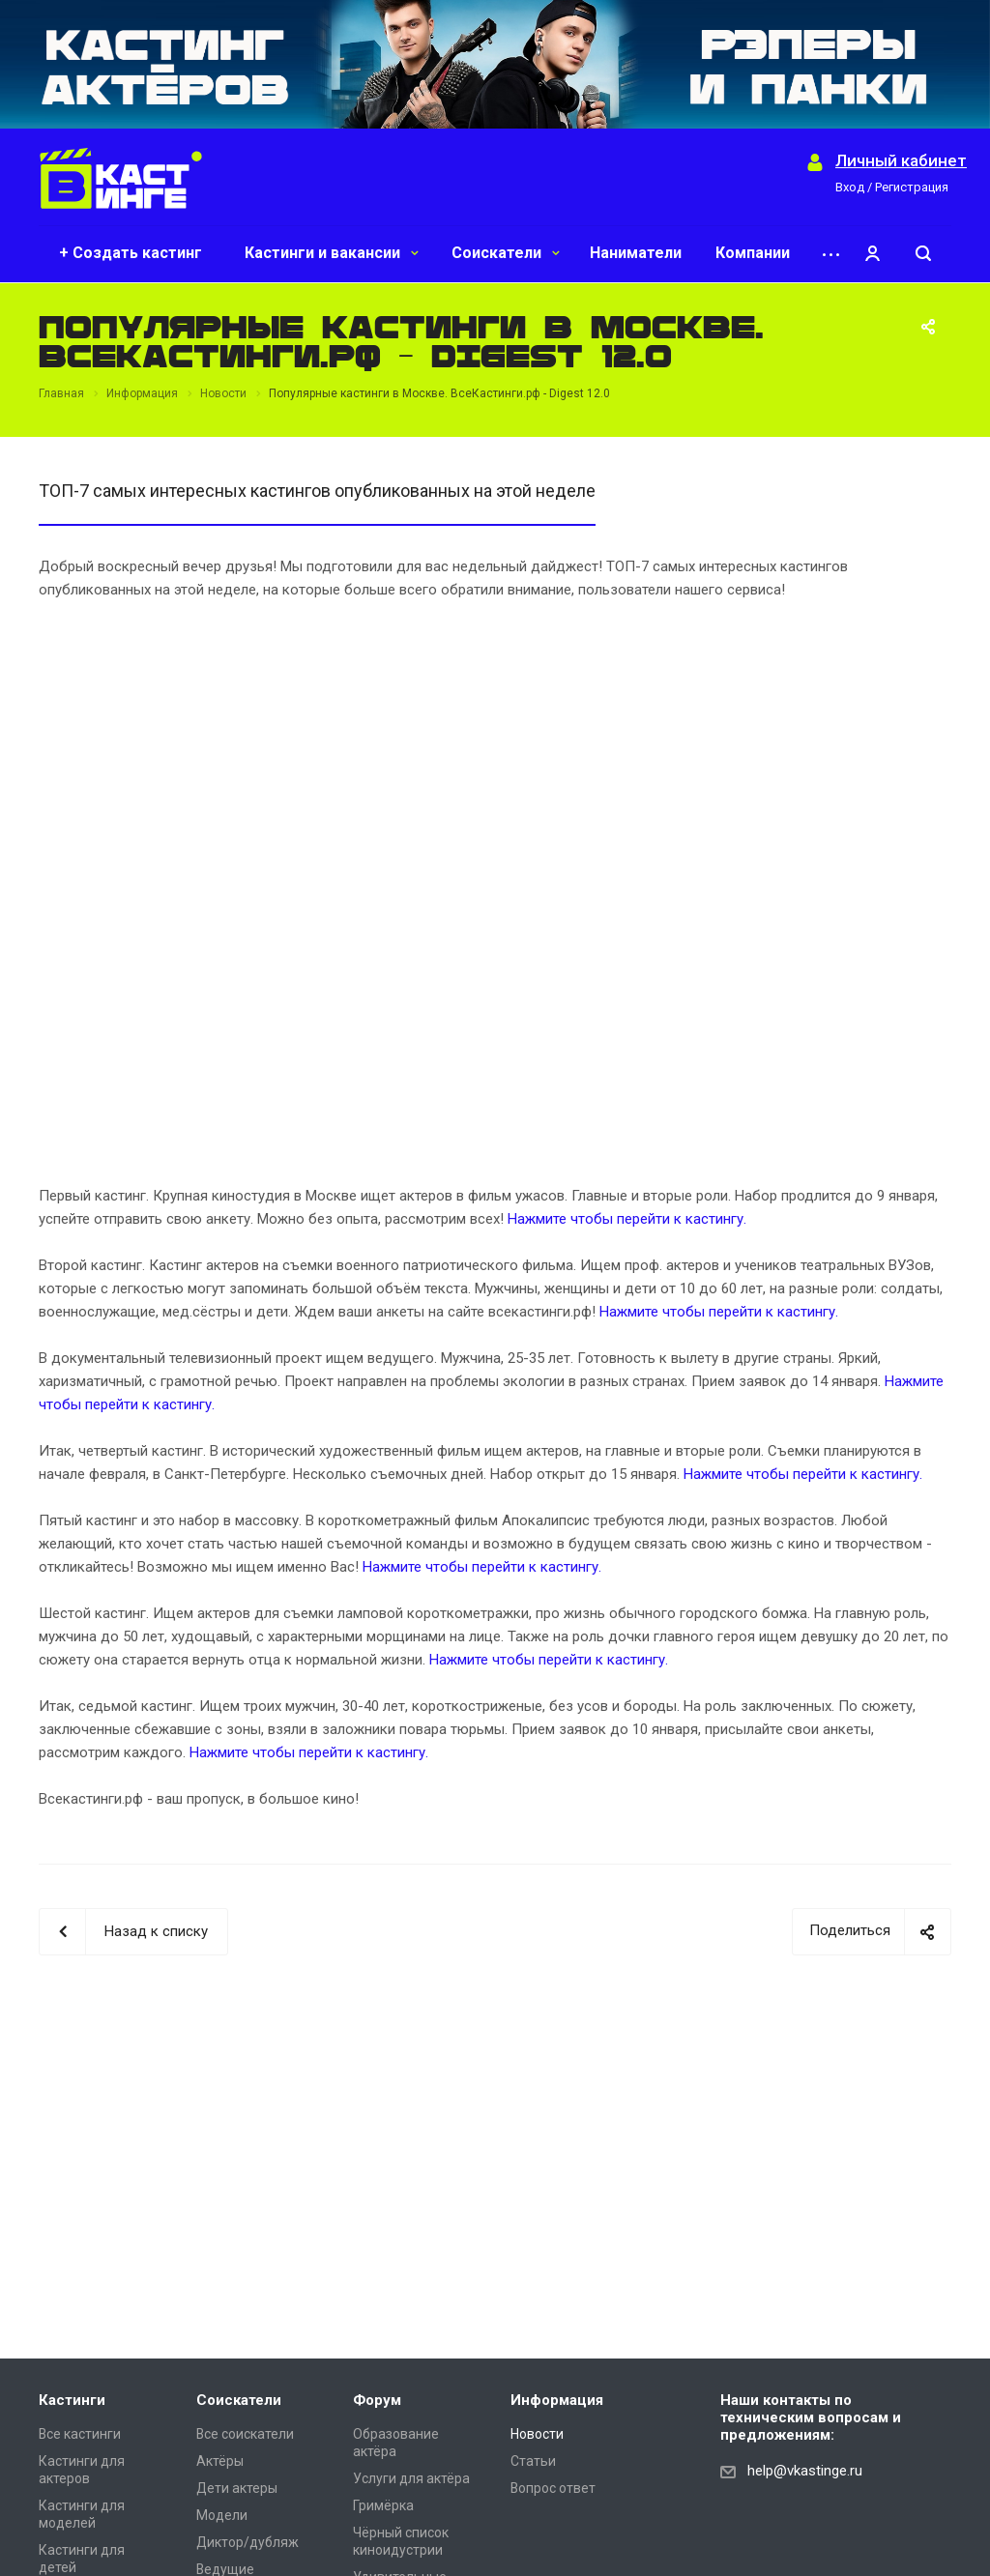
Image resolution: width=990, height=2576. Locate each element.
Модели (222, 2515)
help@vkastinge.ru (804, 2470)
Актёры (220, 2461)
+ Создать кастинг (130, 253)
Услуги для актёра (411, 2478)
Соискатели (505, 253)
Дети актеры (236, 2488)
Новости (537, 2434)
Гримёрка (383, 2505)
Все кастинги (80, 2434)
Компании (752, 253)
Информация (556, 2400)
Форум (377, 2400)
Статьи (533, 2461)
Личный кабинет (901, 161)
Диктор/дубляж (247, 2542)
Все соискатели (245, 2434)
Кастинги (72, 2400)
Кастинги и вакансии (332, 253)
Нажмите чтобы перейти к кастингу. (627, 1219)
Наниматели (636, 253)
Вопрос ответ (553, 2488)
